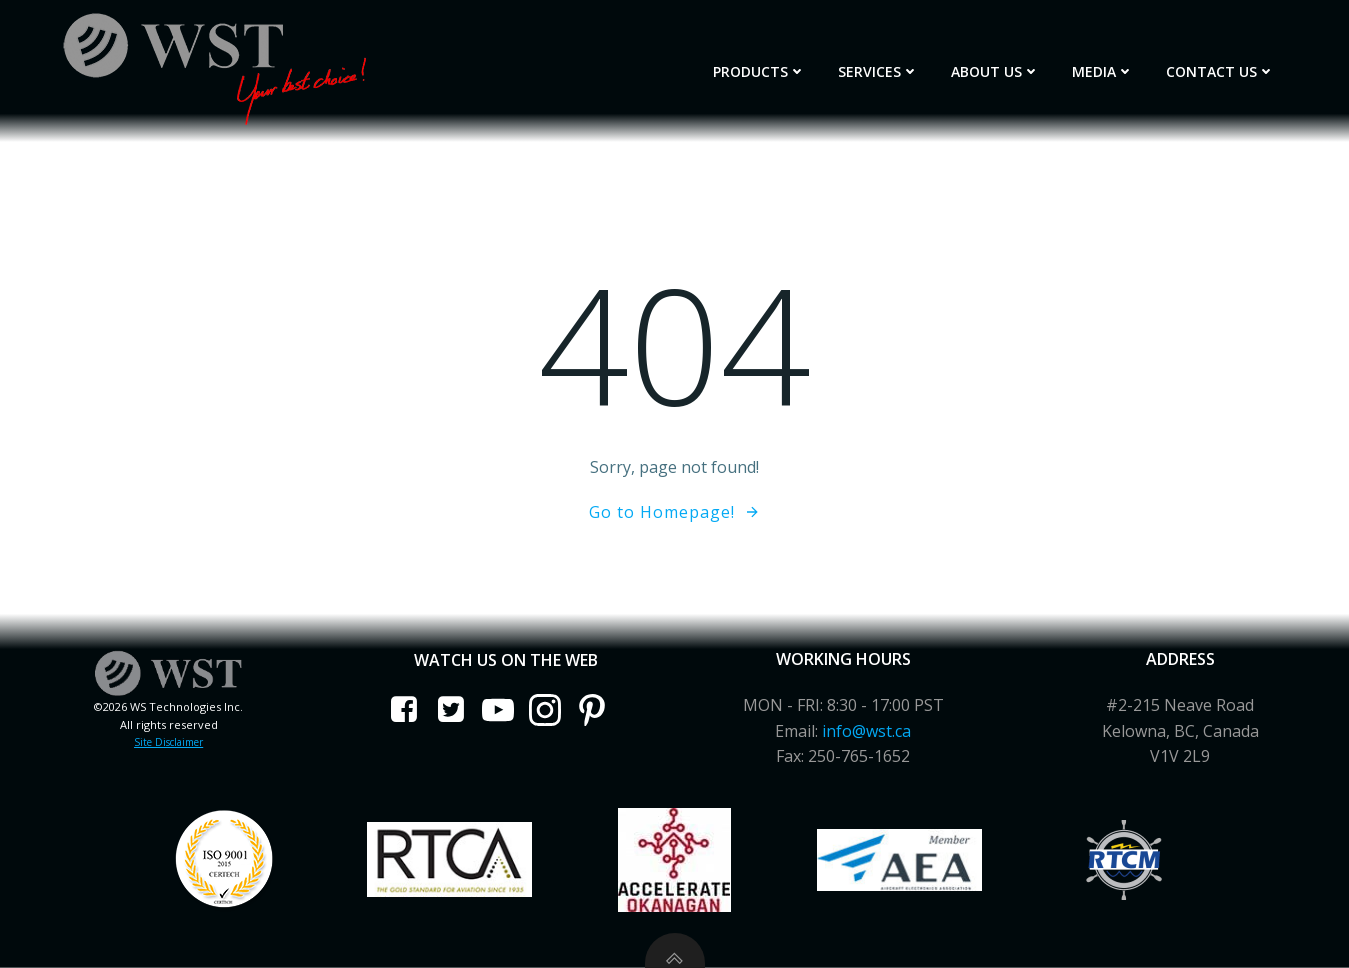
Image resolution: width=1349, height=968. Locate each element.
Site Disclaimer (168, 742)
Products (759, 71)
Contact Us (1220, 71)
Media (1103, 71)
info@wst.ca (866, 731)
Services (878, 71)
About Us (995, 71)
